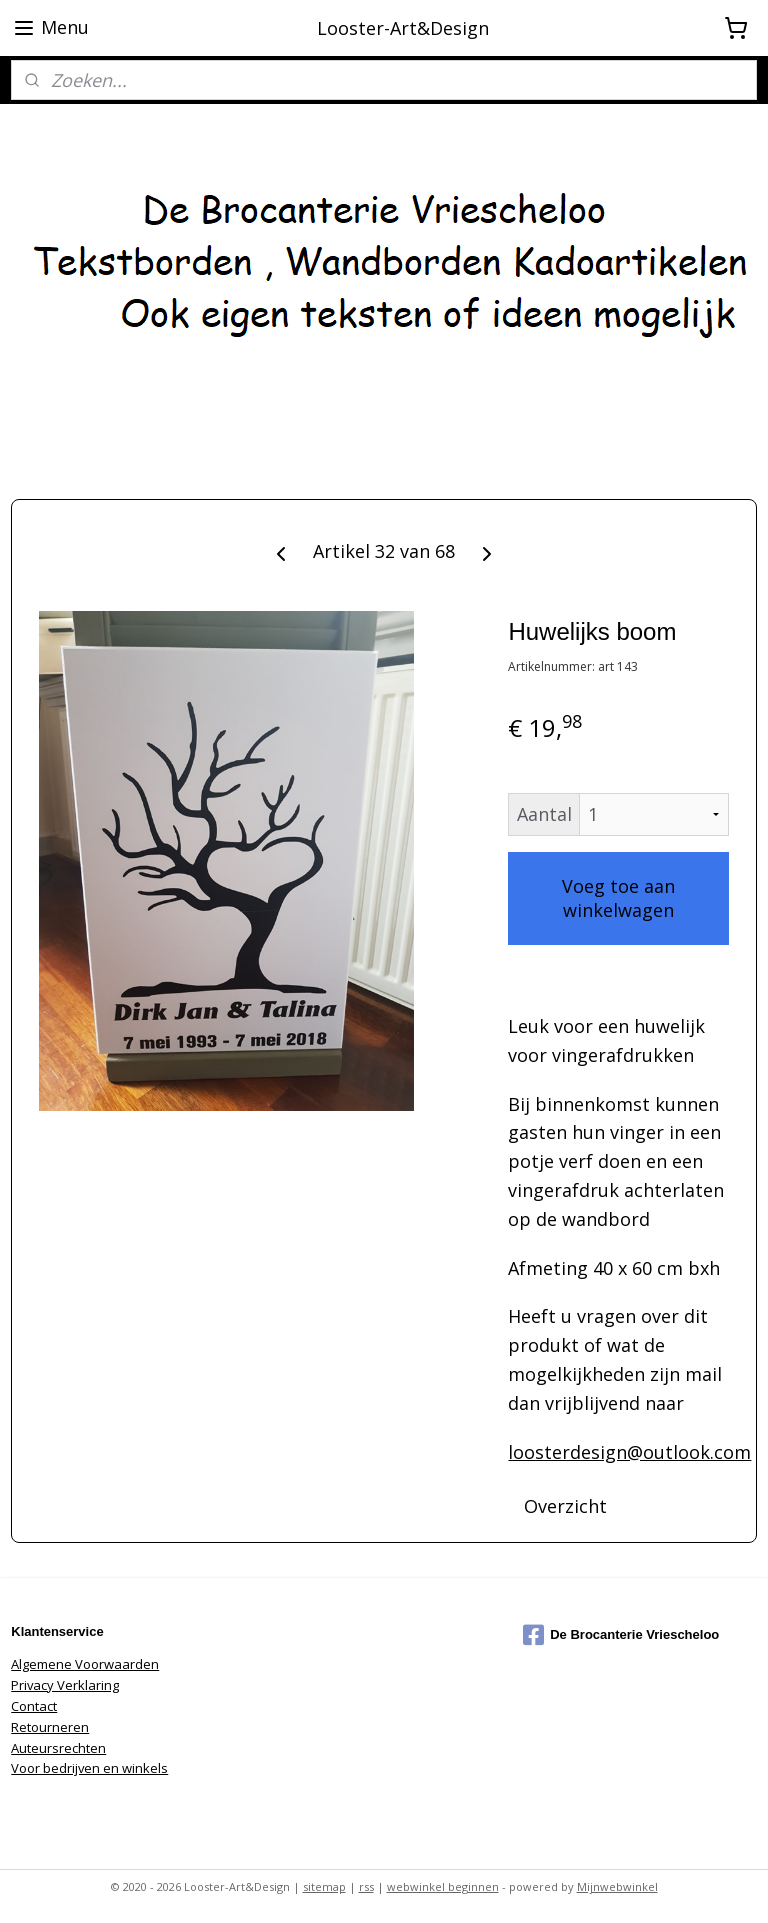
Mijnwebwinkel (617, 1886)
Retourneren (50, 1727)
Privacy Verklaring (65, 1685)
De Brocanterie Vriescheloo (621, 1635)
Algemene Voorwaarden (85, 1664)
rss (366, 1886)
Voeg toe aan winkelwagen (618, 898)
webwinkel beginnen (443, 1886)
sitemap (324, 1886)
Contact (34, 1706)
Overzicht (565, 1506)
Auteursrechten (58, 1748)
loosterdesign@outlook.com (629, 1452)
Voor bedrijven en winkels (89, 1768)
